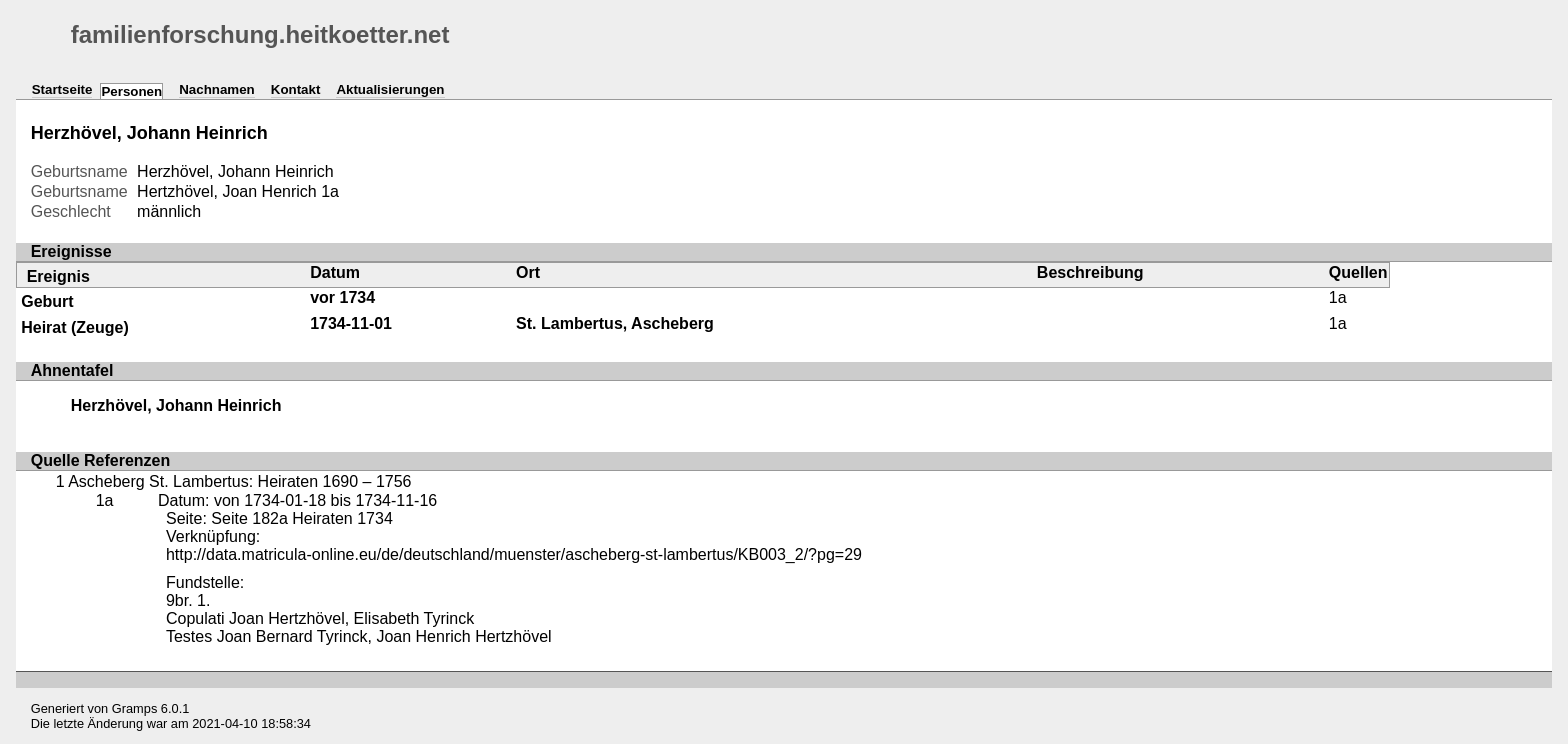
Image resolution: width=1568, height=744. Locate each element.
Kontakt (296, 89)
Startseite (62, 89)
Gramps (135, 708)
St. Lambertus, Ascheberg (615, 323)
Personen (131, 91)
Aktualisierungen (390, 89)
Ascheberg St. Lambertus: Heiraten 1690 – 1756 (239, 481)
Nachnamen (217, 89)
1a (330, 191)
